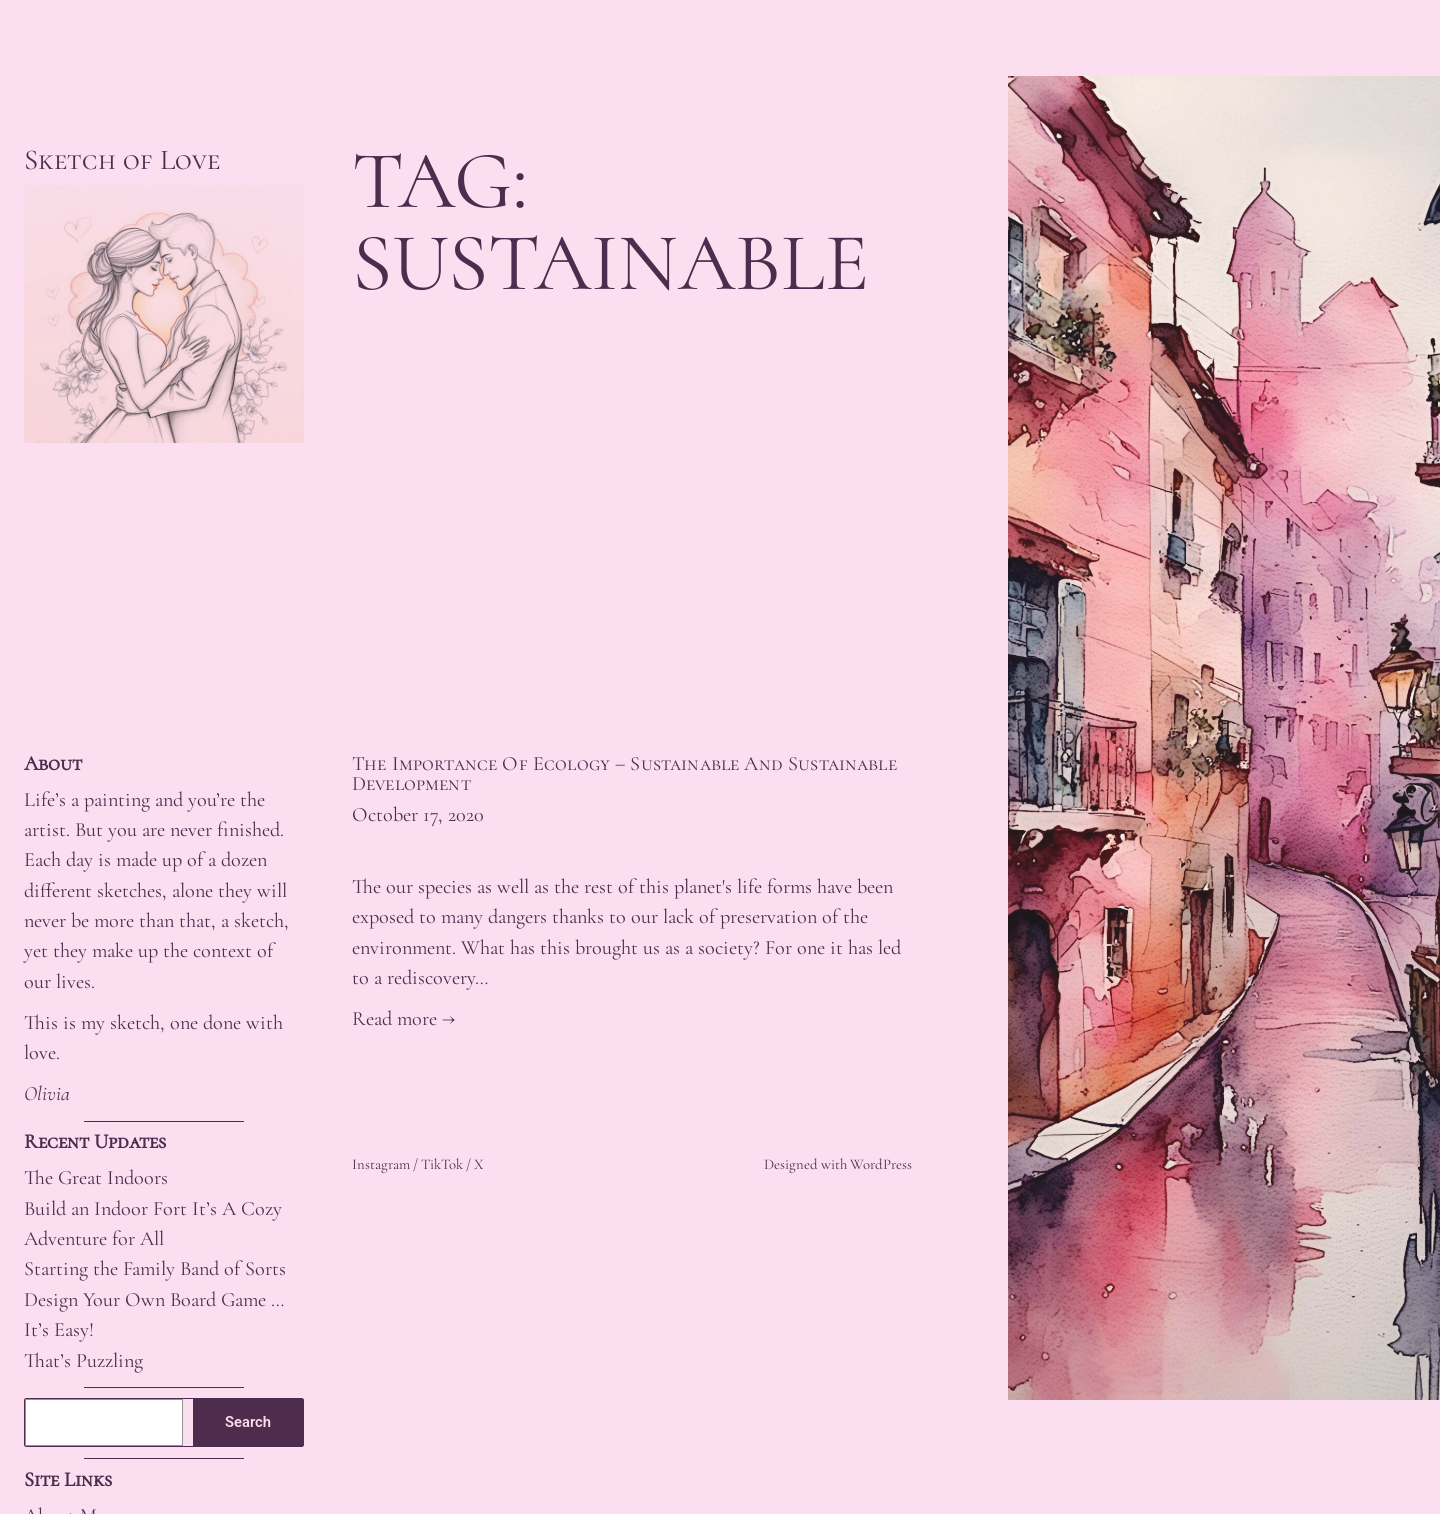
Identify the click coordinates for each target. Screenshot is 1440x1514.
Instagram (381, 1164)
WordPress (881, 1164)
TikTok (442, 1164)
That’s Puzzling (83, 1360)
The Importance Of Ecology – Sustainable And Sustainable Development (624, 774)
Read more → (403, 1018)
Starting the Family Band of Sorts (155, 1268)
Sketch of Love (122, 159)
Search (248, 1422)
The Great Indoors (96, 1177)
